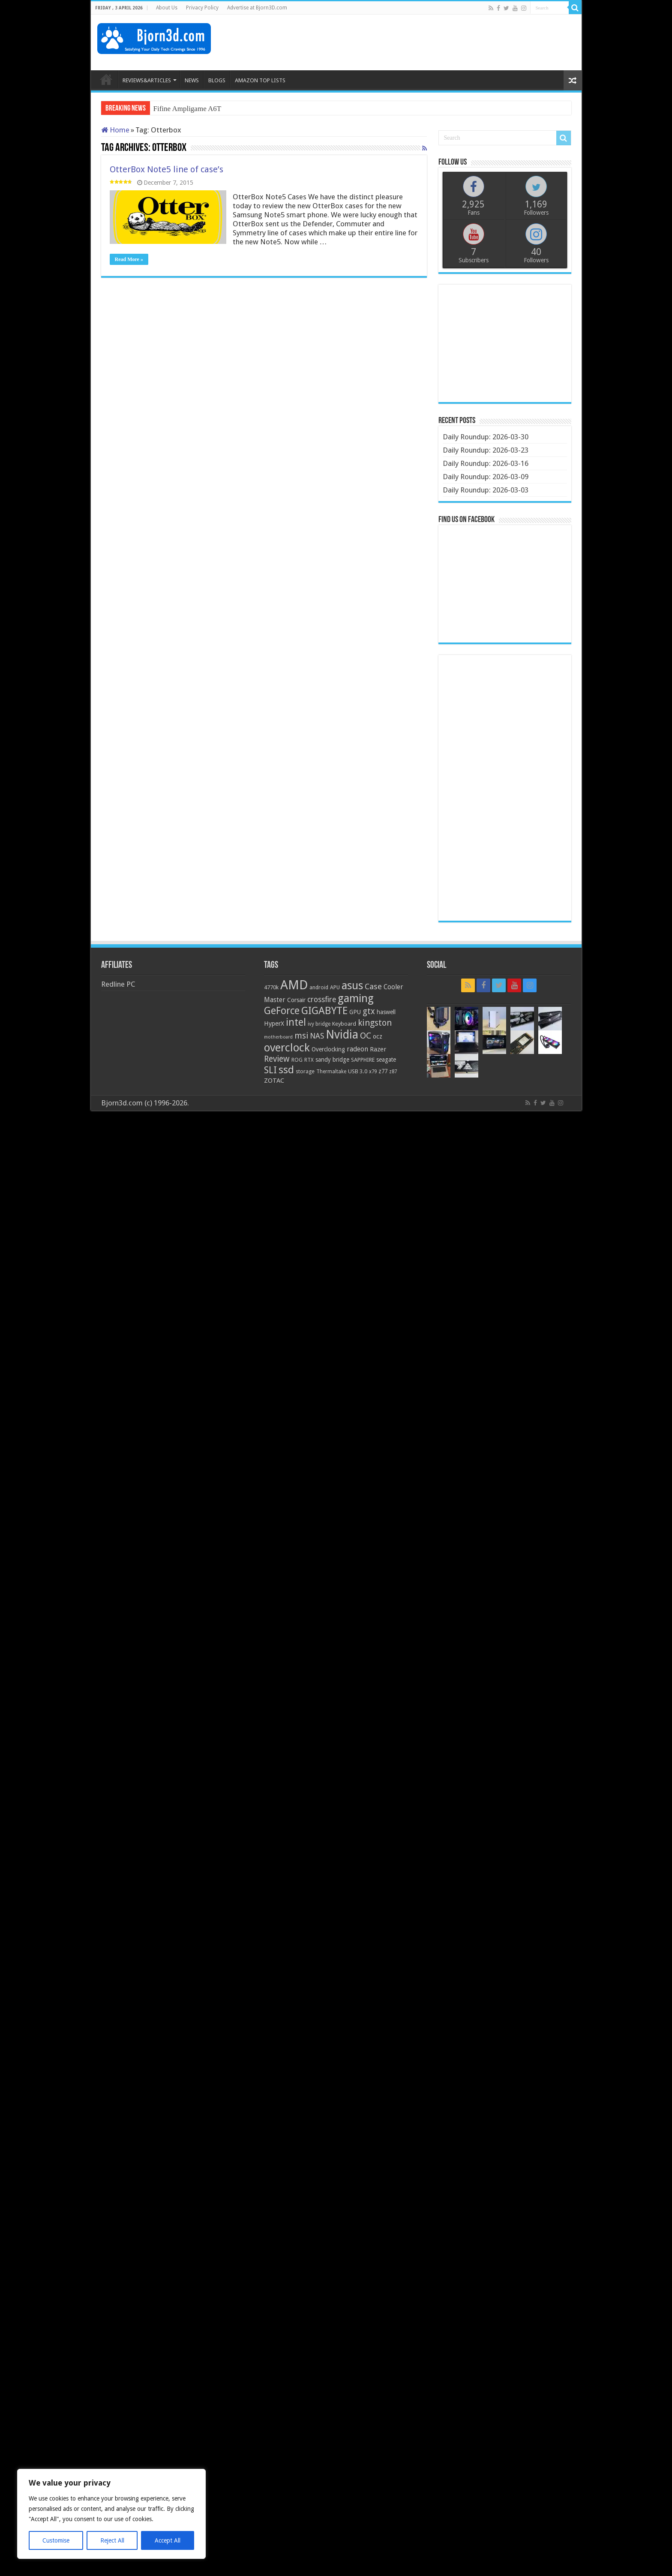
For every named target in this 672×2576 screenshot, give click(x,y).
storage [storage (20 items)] (305, 1071)
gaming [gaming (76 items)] (356, 998)
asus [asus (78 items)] (352, 985)
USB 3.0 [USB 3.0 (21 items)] (357, 1071)
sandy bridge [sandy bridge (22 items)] (332, 1059)
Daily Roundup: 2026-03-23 (485, 450)
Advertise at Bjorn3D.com (257, 8)
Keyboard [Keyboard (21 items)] (344, 1024)
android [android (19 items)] (318, 988)
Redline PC (118, 984)
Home (115, 130)
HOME (106, 79)
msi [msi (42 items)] (301, 1036)
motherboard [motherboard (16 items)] (278, 1037)
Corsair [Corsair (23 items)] (296, 1000)
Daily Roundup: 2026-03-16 (485, 463)
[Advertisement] (419, 42)
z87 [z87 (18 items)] (393, 1072)
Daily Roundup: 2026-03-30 (485, 436)
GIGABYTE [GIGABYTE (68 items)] (324, 1011)
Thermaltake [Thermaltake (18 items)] (331, 1072)
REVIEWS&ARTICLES (147, 80)
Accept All (167, 2540)
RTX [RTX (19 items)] (309, 1060)
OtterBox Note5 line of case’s (166, 169)
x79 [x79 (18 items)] (373, 1072)
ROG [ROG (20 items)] (297, 1060)
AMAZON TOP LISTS (260, 80)
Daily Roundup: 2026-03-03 (485, 490)
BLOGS (216, 80)
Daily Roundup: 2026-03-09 (485, 476)
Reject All (112, 2540)
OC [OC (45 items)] (365, 1035)
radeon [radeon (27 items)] (357, 1049)
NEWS (192, 80)
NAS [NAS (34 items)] (317, 1036)
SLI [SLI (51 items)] (270, 1070)
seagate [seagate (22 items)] (386, 1059)
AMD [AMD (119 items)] (294, 985)
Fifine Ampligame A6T (187, 109)
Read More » (129, 259)
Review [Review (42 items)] (277, 1059)
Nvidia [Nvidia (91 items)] (342, 1034)
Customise (55, 2540)
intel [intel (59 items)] (296, 1022)
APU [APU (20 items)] (335, 987)
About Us (166, 8)
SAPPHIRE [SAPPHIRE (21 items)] (363, 1060)
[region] (111, 2514)
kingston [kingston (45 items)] (375, 1023)
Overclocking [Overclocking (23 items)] (328, 1049)
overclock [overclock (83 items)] (287, 1047)
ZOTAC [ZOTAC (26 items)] (274, 1080)
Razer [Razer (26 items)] (378, 1049)
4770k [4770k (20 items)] (271, 987)
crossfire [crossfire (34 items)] (321, 999)
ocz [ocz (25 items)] (377, 1036)
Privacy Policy (202, 8)
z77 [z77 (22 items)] (382, 1071)
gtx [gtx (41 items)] (369, 1011)
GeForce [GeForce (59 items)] (282, 1010)
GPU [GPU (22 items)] (355, 1012)
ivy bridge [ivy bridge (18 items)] (319, 1024)
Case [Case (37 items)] (373, 986)
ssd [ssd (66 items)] (286, 1070)
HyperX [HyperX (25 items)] (274, 1023)
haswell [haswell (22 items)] (386, 1012)
